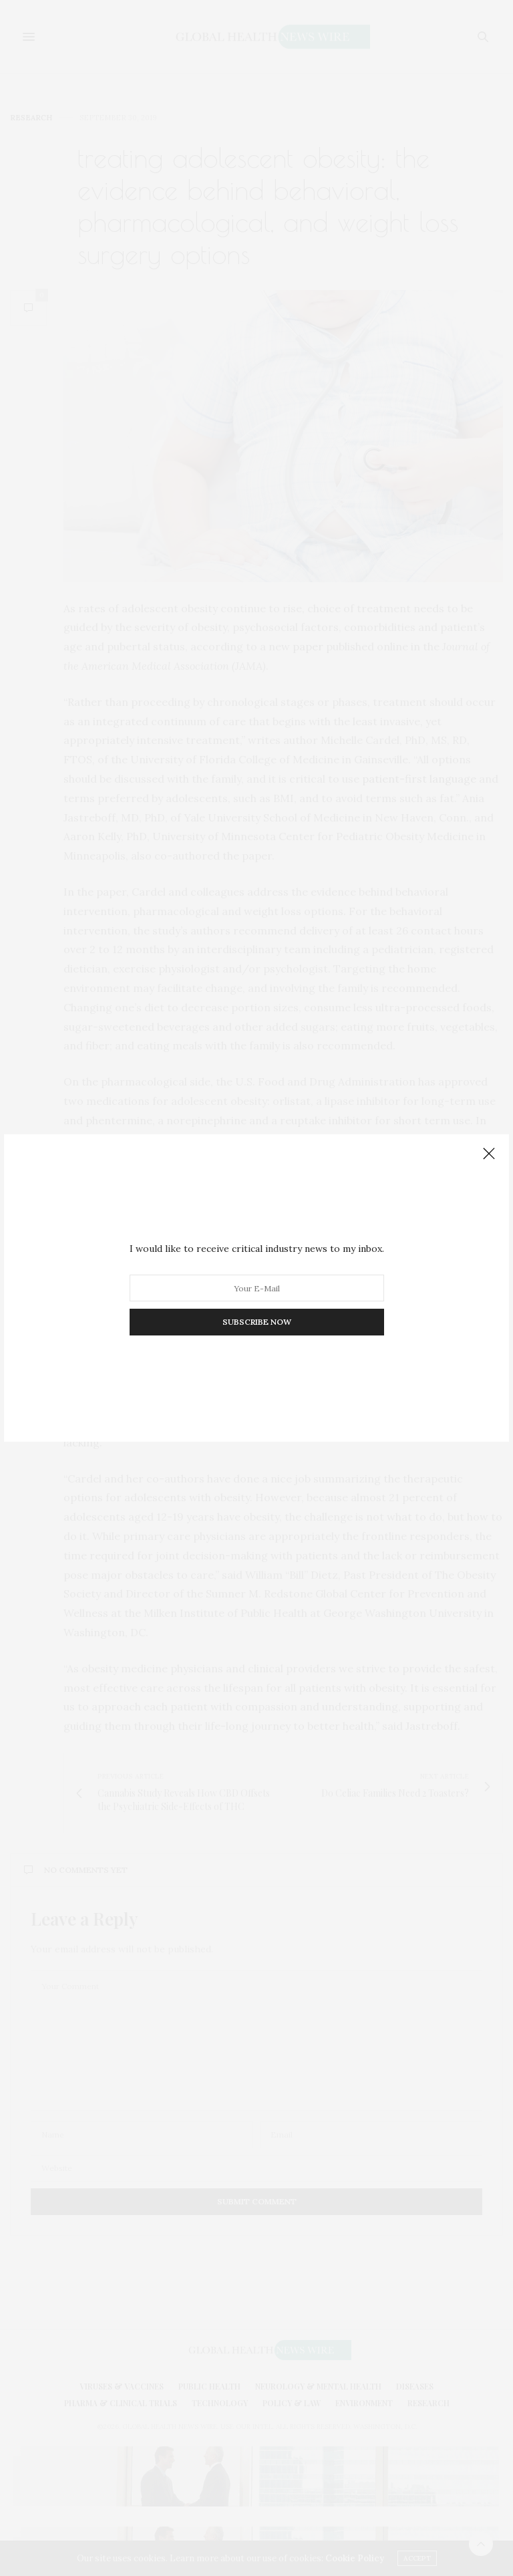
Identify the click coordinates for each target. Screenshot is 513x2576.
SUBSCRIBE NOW (256, 1322)
